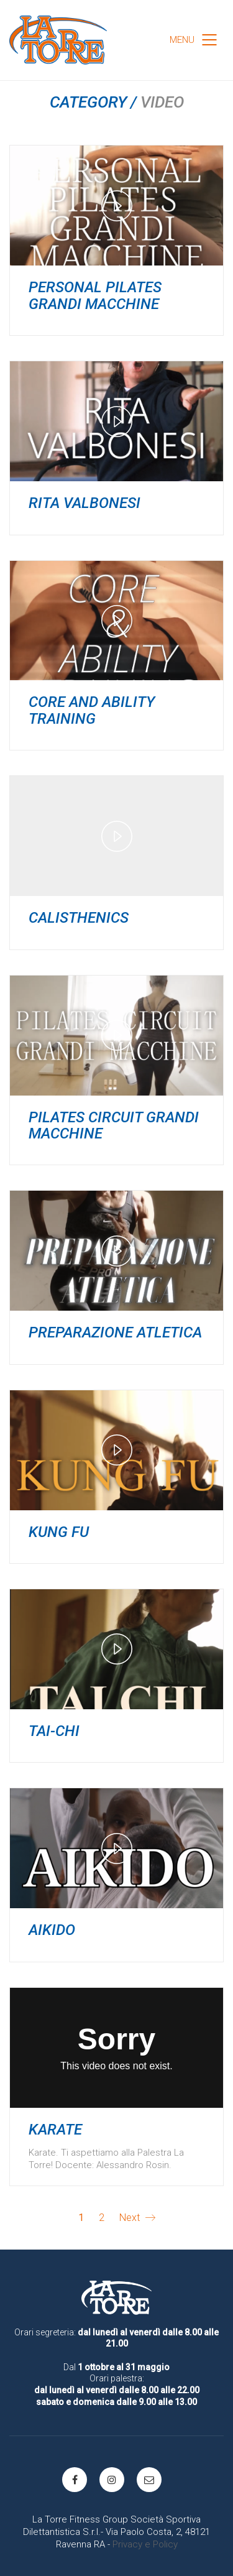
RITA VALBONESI (84, 503)
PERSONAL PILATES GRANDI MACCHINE (95, 295)
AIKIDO (52, 1930)
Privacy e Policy (145, 2544)
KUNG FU (59, 1532)
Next (137, 2218)
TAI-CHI (54, 1731)
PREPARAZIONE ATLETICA (115, 1332)
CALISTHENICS (79, 918)
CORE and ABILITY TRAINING (92, 710)
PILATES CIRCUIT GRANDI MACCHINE (114, 1125)
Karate (55, 2129)
